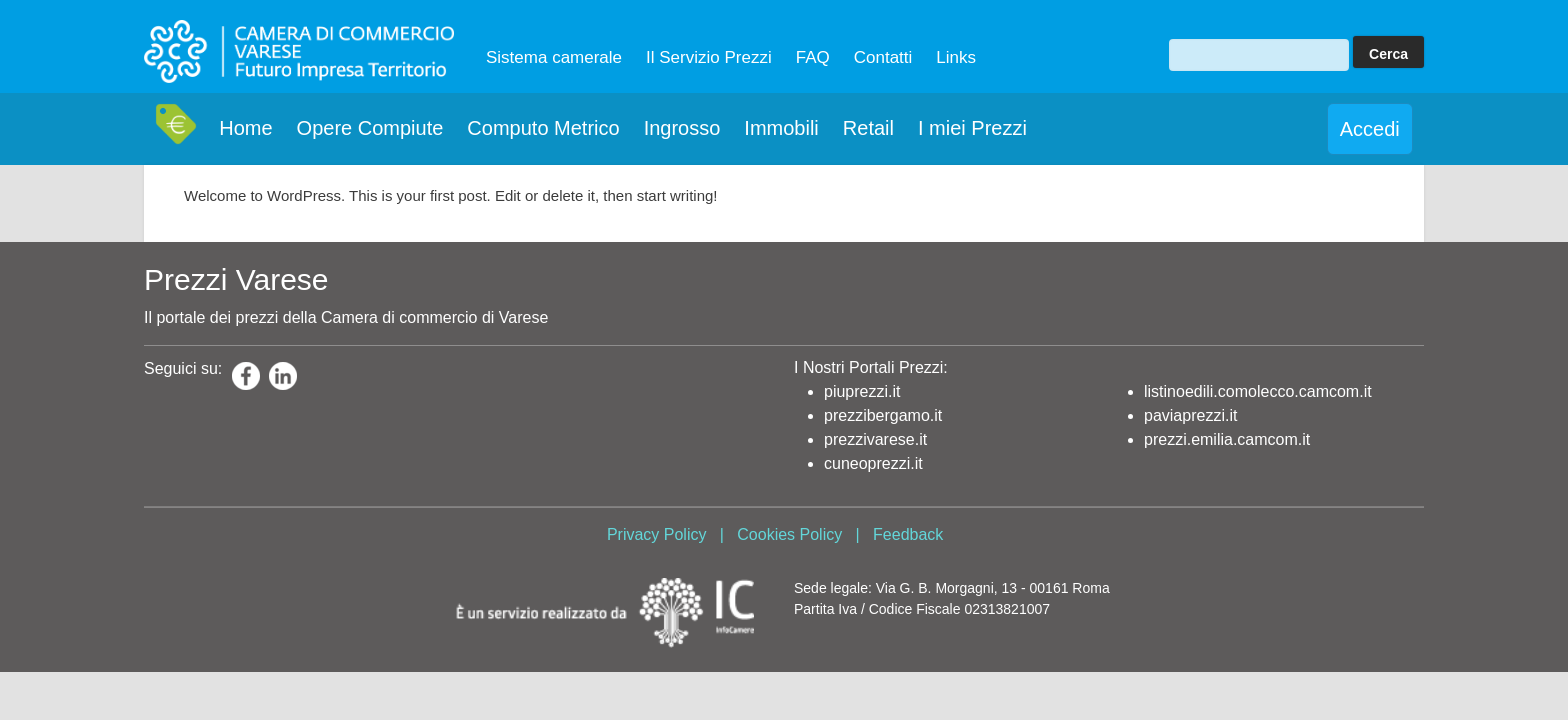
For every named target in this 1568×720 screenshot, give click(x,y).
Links (956, 57)
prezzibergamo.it (883, 415)
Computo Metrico (543, 128)
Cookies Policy (789, 534)
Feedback (908, 534)
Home (245, 128)
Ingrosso (682, 128)
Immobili (781, 128)
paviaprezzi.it (1190, 415)
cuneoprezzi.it (873, 463)
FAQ (813, 57)
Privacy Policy (657, 534)
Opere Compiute (370, 128)
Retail (868, 128)
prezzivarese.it (875, 439)
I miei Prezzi (972, 128)
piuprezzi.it (862, 391)
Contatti (883, 57)
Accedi (1370, 129)
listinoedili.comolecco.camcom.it (1258, 391)
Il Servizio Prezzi (709, 57)
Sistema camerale (554, 57)
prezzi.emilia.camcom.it (1227, 439)
